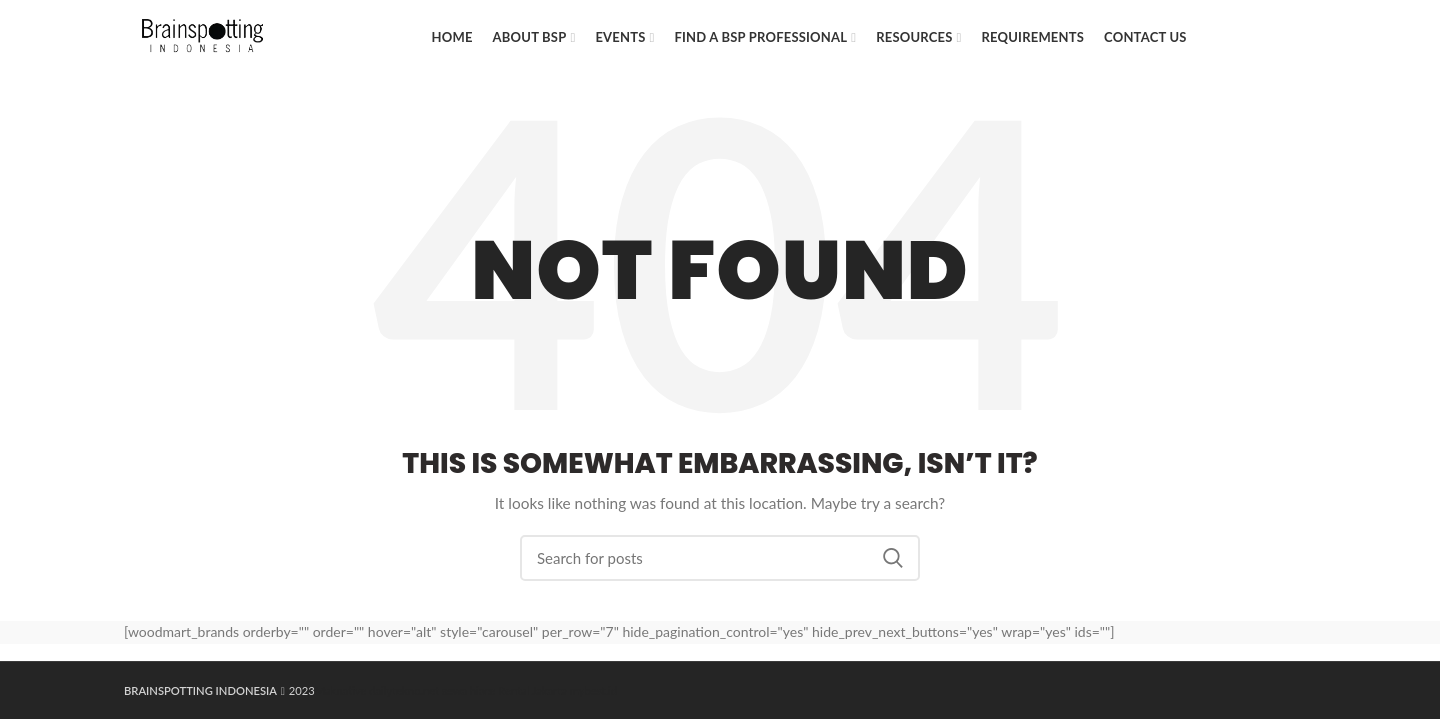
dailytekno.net (404, 690)
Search (893, 558)
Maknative (341, 690)
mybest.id (593, 690)
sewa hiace (468, 690)
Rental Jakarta (532, 690)
